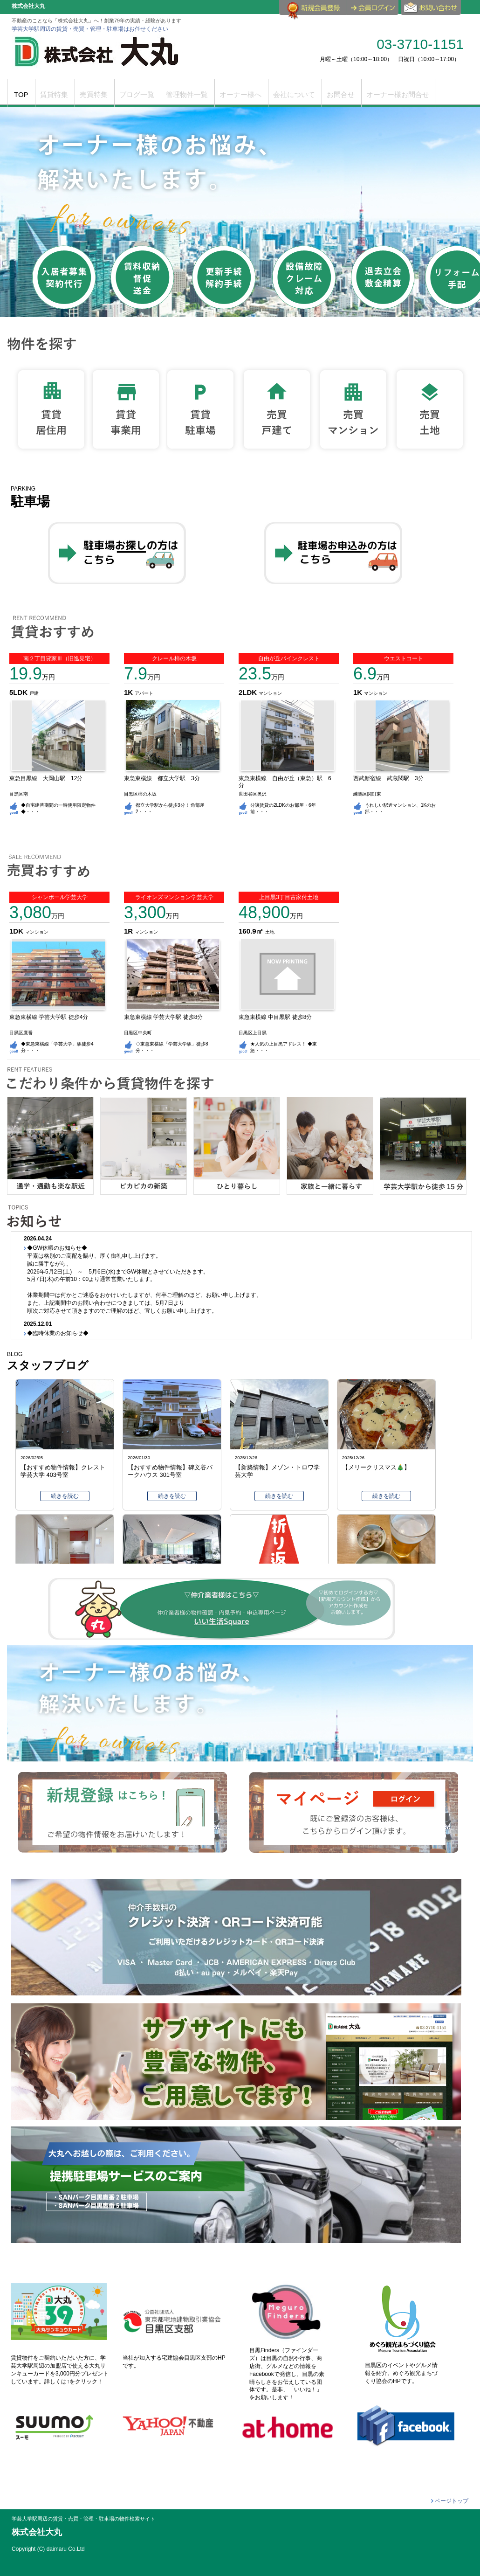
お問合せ (432, 11)
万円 (32, 677)
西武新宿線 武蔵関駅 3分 (391, 778)
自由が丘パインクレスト (289, 658)
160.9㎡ (252, 931)
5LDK (19, 692)
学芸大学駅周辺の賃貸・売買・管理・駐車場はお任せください (90, 29)
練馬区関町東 (367, 793)
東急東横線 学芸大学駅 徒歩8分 (163, 1017)
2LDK (249, 692)
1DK (17, 931)
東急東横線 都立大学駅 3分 (165, 778)
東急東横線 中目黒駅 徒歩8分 (275, 1017)
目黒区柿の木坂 (140, 793)
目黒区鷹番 (21, 1032)
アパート (144, 693)
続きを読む (65, 1496)
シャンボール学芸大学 (60, 897)
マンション (270, 693)
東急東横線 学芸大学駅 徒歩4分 (48, 1017)
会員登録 (313, 11)
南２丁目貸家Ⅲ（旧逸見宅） (59, 658)
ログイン (372, 7)
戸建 (34, 693)
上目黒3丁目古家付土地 (288, 897)
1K (129, 692)
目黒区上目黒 (253, 1032)
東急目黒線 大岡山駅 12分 (48, 778)
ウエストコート (403, 658)
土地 (269, 932)
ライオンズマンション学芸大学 (174, 897)
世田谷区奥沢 (253, 793)
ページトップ (451, 2501)
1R (129, 931)
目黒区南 (18, 793)
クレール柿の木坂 (174, 658)
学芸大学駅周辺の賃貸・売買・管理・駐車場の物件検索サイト (83, 2518)
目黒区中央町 (138, 1032)
